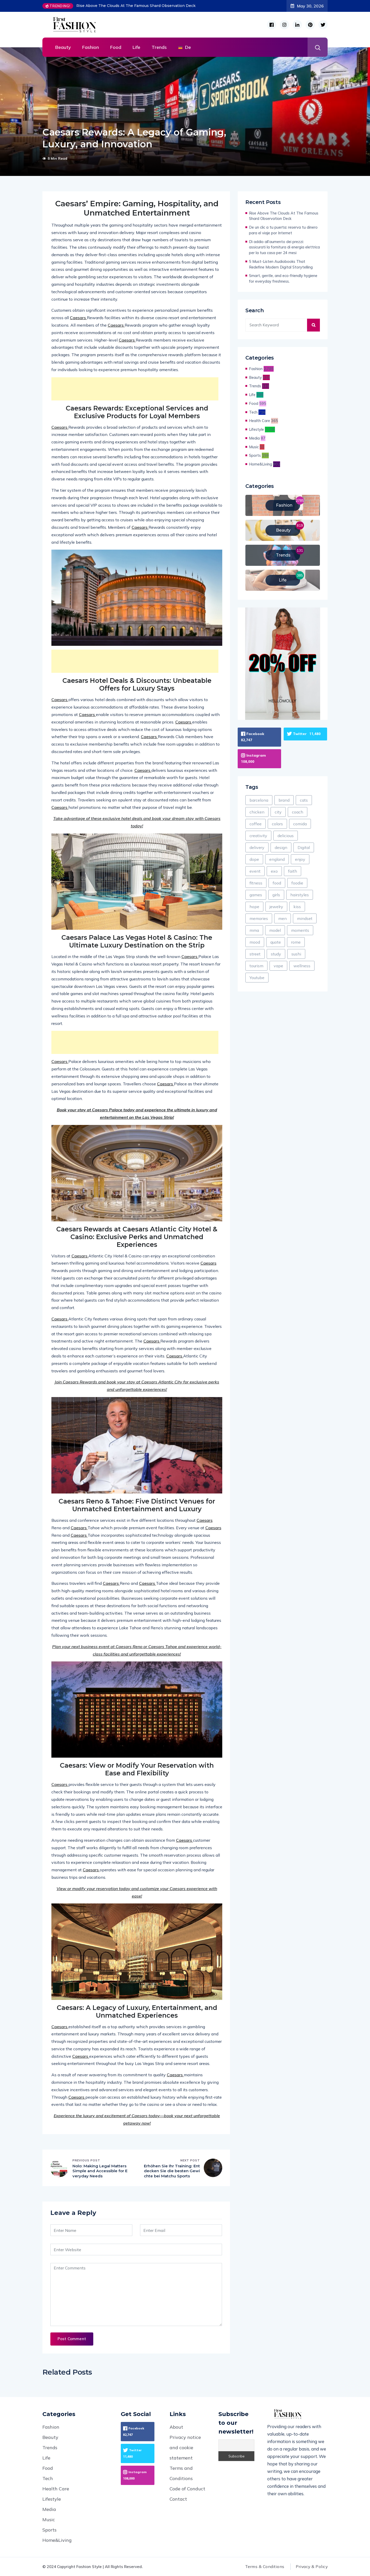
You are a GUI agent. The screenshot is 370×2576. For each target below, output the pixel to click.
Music (254, 446)
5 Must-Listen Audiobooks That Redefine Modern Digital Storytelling (281, 264)
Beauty (63, 47)
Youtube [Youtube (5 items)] (256, 977)
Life (136, 47)
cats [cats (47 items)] (304, 799)
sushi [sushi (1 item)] (296, 953)
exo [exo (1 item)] (274, 870)
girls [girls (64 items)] (276, 894)
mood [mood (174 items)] (254, 941)
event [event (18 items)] (255, 870)
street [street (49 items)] (255, 953)
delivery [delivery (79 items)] (256, 847)
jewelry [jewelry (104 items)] (276, 906)
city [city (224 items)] (278, 811)
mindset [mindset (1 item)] (304, 918)
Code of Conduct (187, 2489)
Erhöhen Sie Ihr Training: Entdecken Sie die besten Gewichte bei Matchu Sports (172, 2170)
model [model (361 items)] (275, 930)
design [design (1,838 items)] (281, 847)
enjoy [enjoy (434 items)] (300, 859)
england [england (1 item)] (277, 859)
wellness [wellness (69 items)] (301, 965)
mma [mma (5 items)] (254, 930)
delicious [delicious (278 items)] (286, 835)
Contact (178, 2499)
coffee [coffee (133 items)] (255, 823)
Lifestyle (256, 429)
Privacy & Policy (311, 2566)
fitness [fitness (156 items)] (255, 882)
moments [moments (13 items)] (300, 930)
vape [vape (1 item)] (278, 965)
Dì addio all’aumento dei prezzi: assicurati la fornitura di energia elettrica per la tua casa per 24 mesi (284, 247)
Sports (255, 455)
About (176, 2427)
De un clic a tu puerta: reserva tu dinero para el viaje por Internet (283, 230)
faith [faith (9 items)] (292, 870)
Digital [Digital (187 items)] (304, 847)
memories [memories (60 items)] (258, 918)
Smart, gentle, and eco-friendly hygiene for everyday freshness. (283, 278)
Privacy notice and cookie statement (185, 2447)
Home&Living (260, 464)
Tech (253, 412)
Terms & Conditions (264, 2566)
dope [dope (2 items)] (254, 859)
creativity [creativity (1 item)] (258, 835)
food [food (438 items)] (277, 882)
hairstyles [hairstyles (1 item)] (299, 894)
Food (115, 47)
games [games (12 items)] (255, 894)
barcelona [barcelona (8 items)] (258, 799)
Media (254, 438)
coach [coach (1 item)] (297, 811)
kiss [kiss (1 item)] (297, 906)
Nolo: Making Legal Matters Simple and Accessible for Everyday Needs (99, 2170)
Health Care (259, 420)
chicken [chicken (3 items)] (256, 811)
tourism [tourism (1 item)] (256, 965)
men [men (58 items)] (282, 918)
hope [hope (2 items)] (254, 906)
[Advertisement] (136, 388)
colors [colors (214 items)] (277, 823)
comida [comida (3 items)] (300, 823)
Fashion (90, 47)
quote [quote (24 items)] (275, 941)
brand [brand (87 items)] (284, 799)
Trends (159, 47)
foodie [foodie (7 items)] (297, 882)
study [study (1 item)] (276, 953)
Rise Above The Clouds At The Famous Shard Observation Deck (136, 5)
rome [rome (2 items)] (296, 941)
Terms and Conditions (181, 2473)
